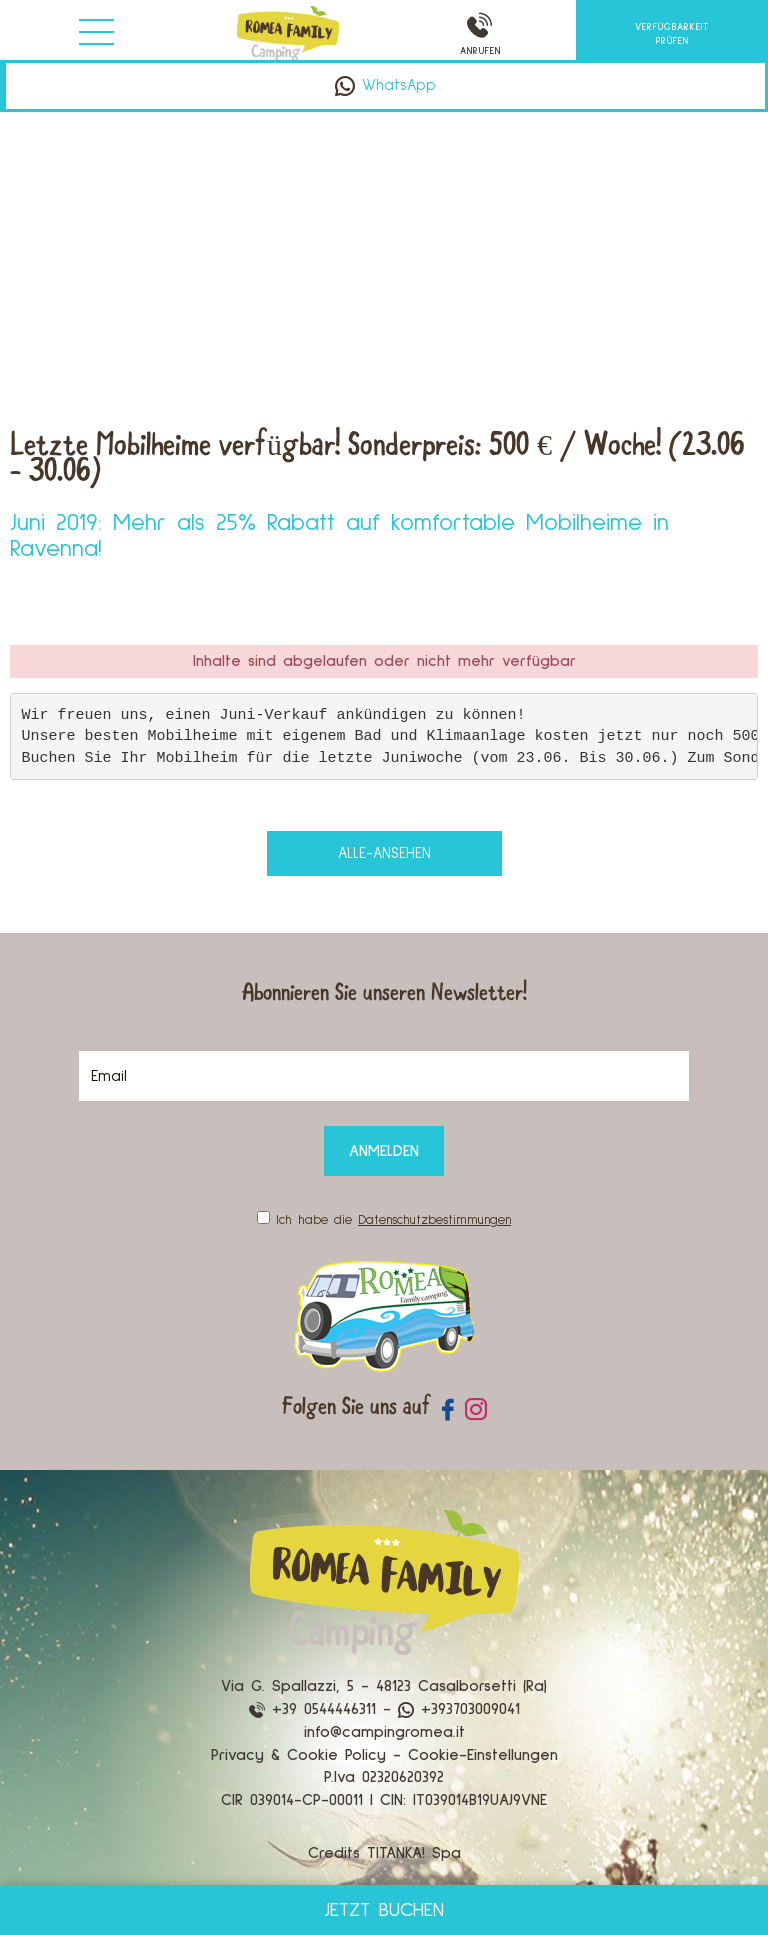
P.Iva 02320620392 (384, 1777)
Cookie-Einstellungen (483, 1755)
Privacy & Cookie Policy (298, 1755)
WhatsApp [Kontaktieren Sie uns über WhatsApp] (385, 85)
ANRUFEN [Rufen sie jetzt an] (480, 34)
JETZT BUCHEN (384, 1910)
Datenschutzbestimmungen (434, 1220)
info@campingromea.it (384, 1732)
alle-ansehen (384, 853)
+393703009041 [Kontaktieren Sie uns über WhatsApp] (459, 1709)
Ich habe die (393, 1220)
